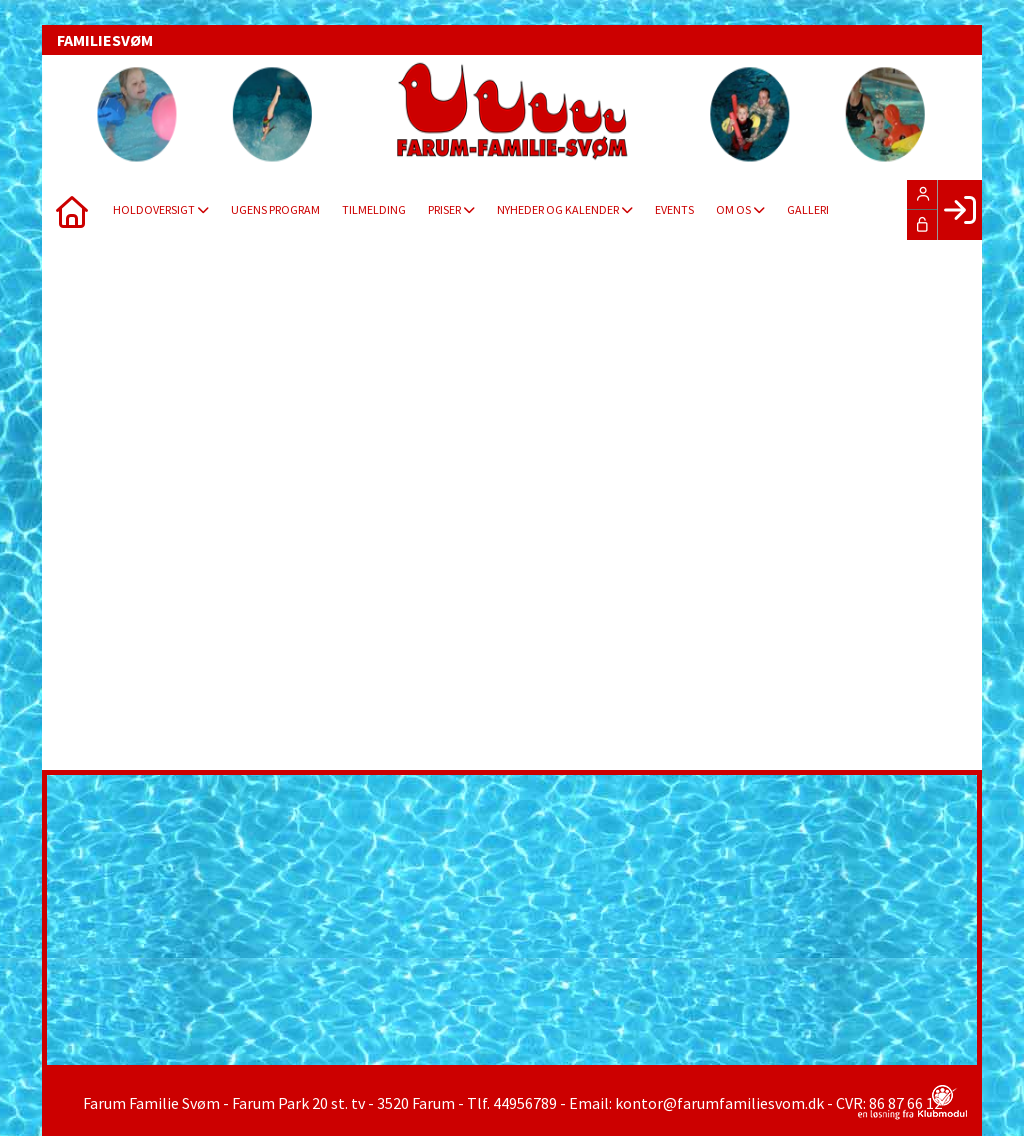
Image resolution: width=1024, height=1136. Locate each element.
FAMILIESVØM (105, 40)
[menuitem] (72, 210)
